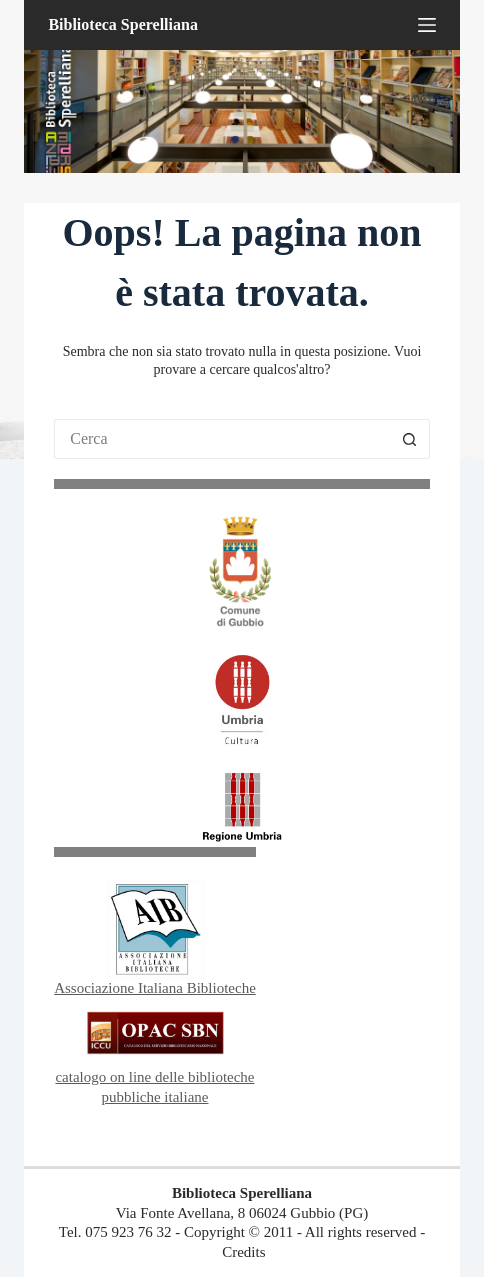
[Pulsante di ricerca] (410, 439)
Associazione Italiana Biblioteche (155, 988)
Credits (243, 1252)
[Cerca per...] (222, 439)
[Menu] (427, 25)
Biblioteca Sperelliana (122, 24)
